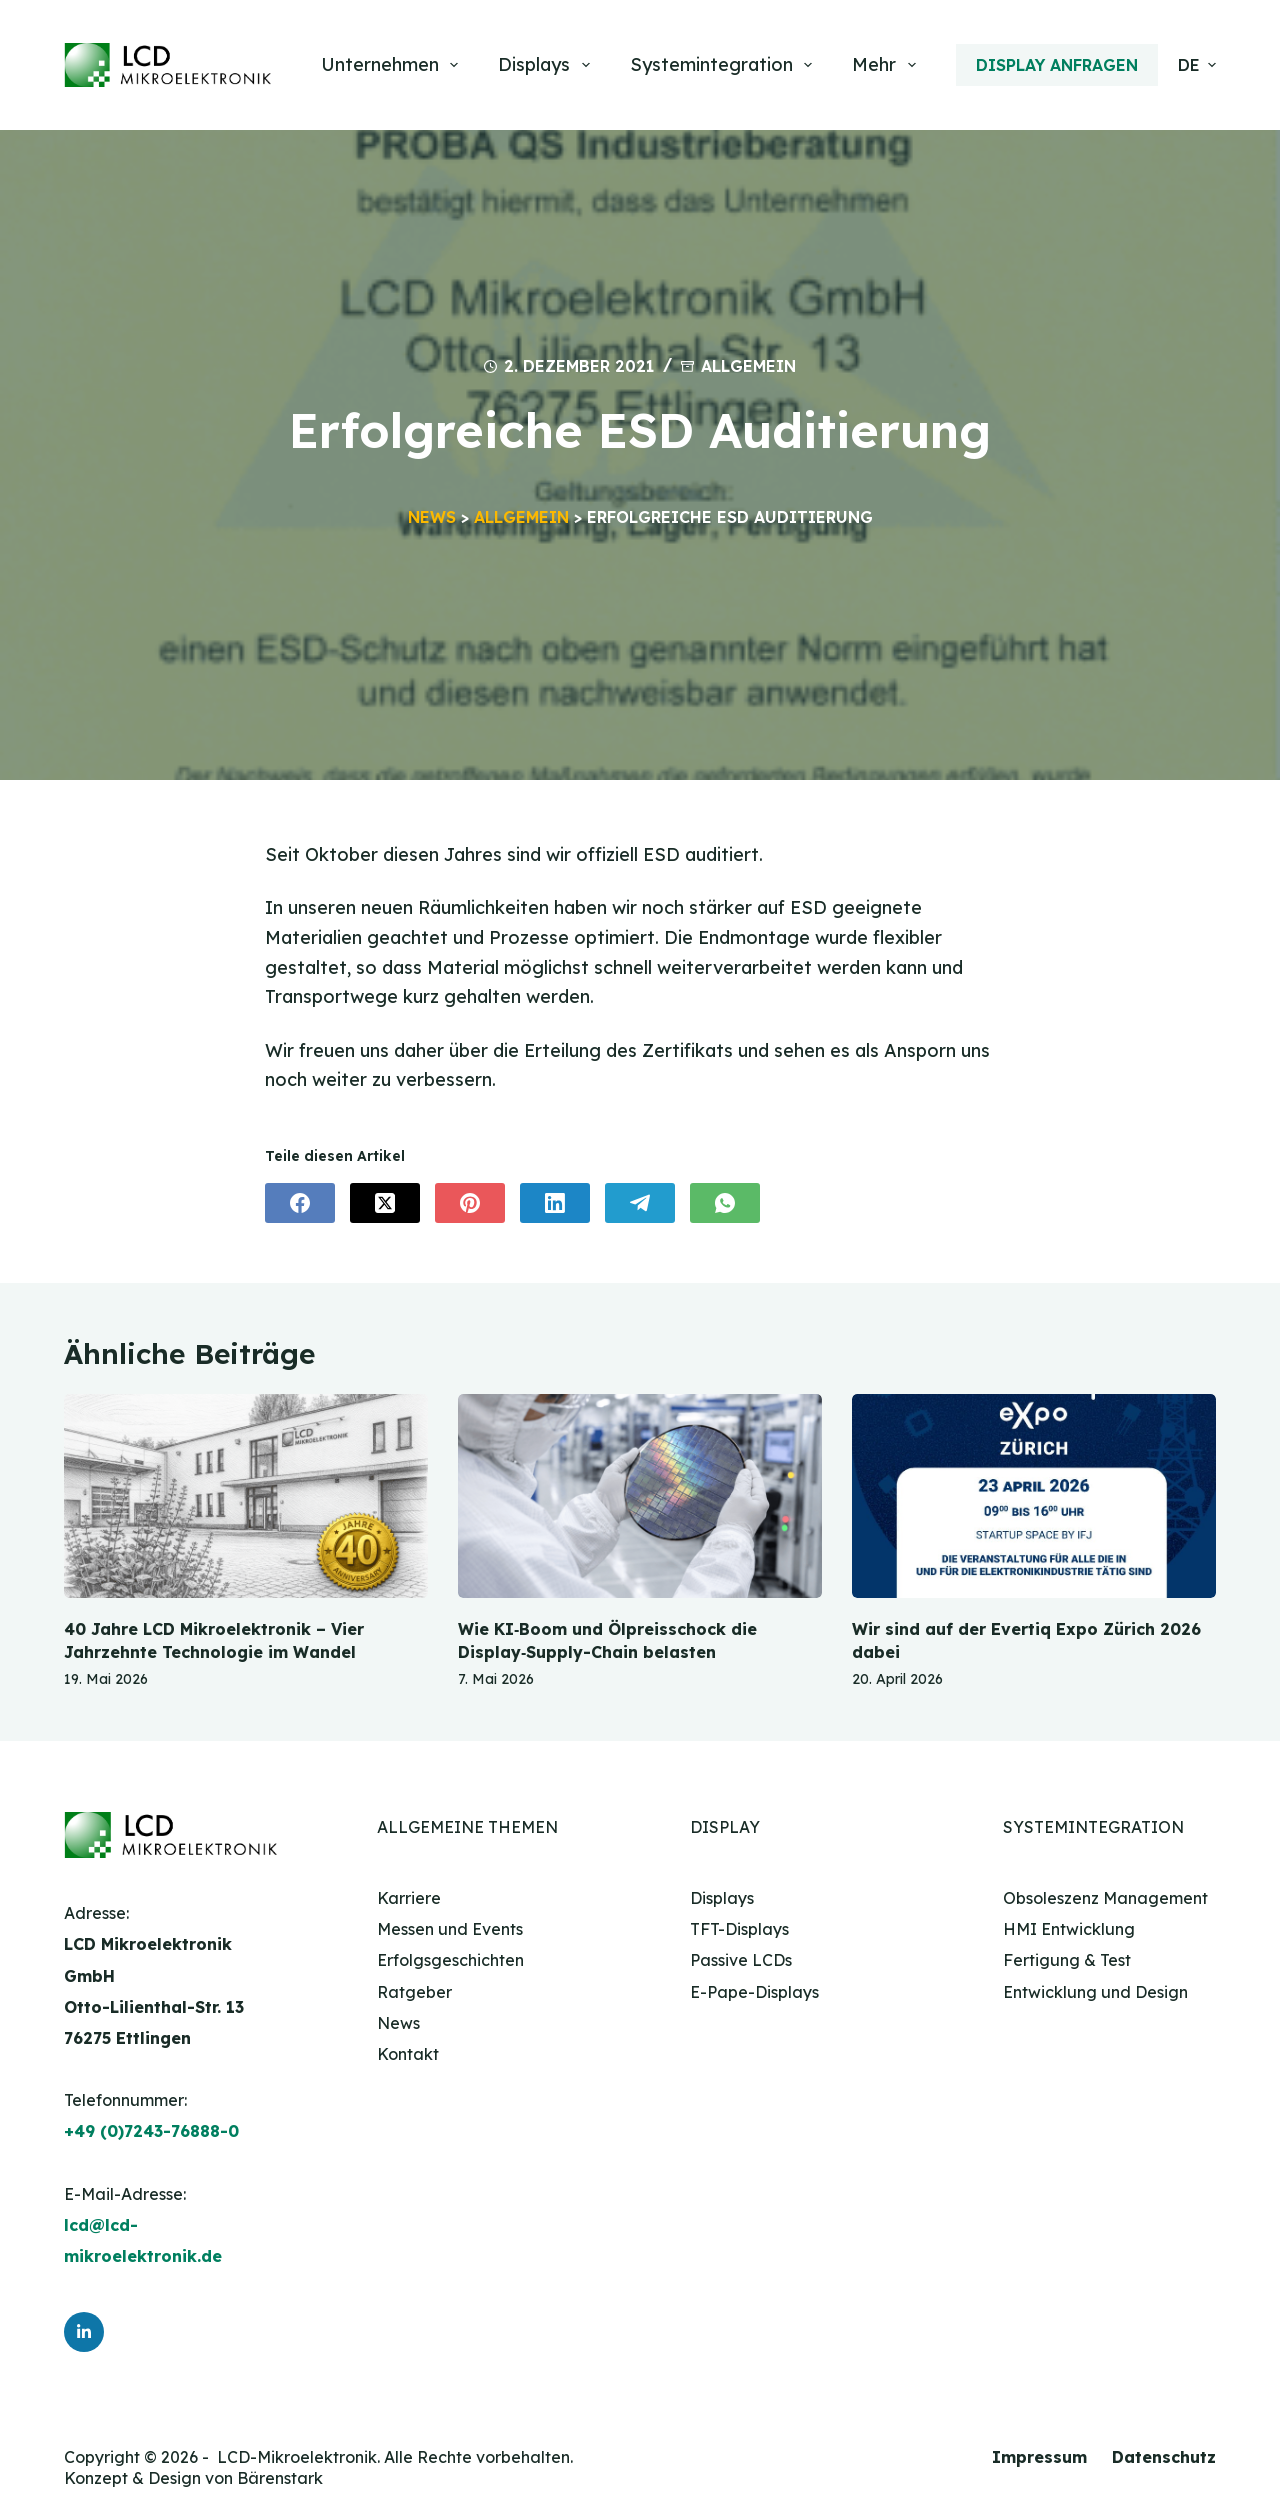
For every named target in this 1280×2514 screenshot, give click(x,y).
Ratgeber (414, 1992)
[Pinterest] (470, 1204)
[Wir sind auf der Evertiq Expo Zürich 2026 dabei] (1034, 1496)
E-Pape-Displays (754, 1992)
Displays (548, 65)
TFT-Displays (739, 1929)
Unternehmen (394, 65)
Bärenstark (280, 2478)
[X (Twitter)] (385, 1204)
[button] (1197, 65)
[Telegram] (640, 1204)
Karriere (409, 1898)
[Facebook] (300, 1204)
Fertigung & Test (1067, 1960)
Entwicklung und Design (1095, 1992)
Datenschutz (1164, 2458)
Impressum (1039, 2458)
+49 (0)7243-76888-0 (151, 2132)
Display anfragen (1057, 65)
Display (725, 1827)
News (432, 517)
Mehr (888, 65)
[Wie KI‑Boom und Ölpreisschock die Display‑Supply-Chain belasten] (640, 1496)
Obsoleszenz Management (1105, 1898)
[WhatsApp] (725, 1204)
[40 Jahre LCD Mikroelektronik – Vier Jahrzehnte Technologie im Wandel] (246, 1496)
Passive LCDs (741, 1960)
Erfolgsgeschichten (450, 1960)
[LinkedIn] (555, 1204)
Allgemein (748, 366)
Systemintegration (725, 65)
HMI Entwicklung (1069, 1929)
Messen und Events (450, 1929)
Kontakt (408, 2054)
